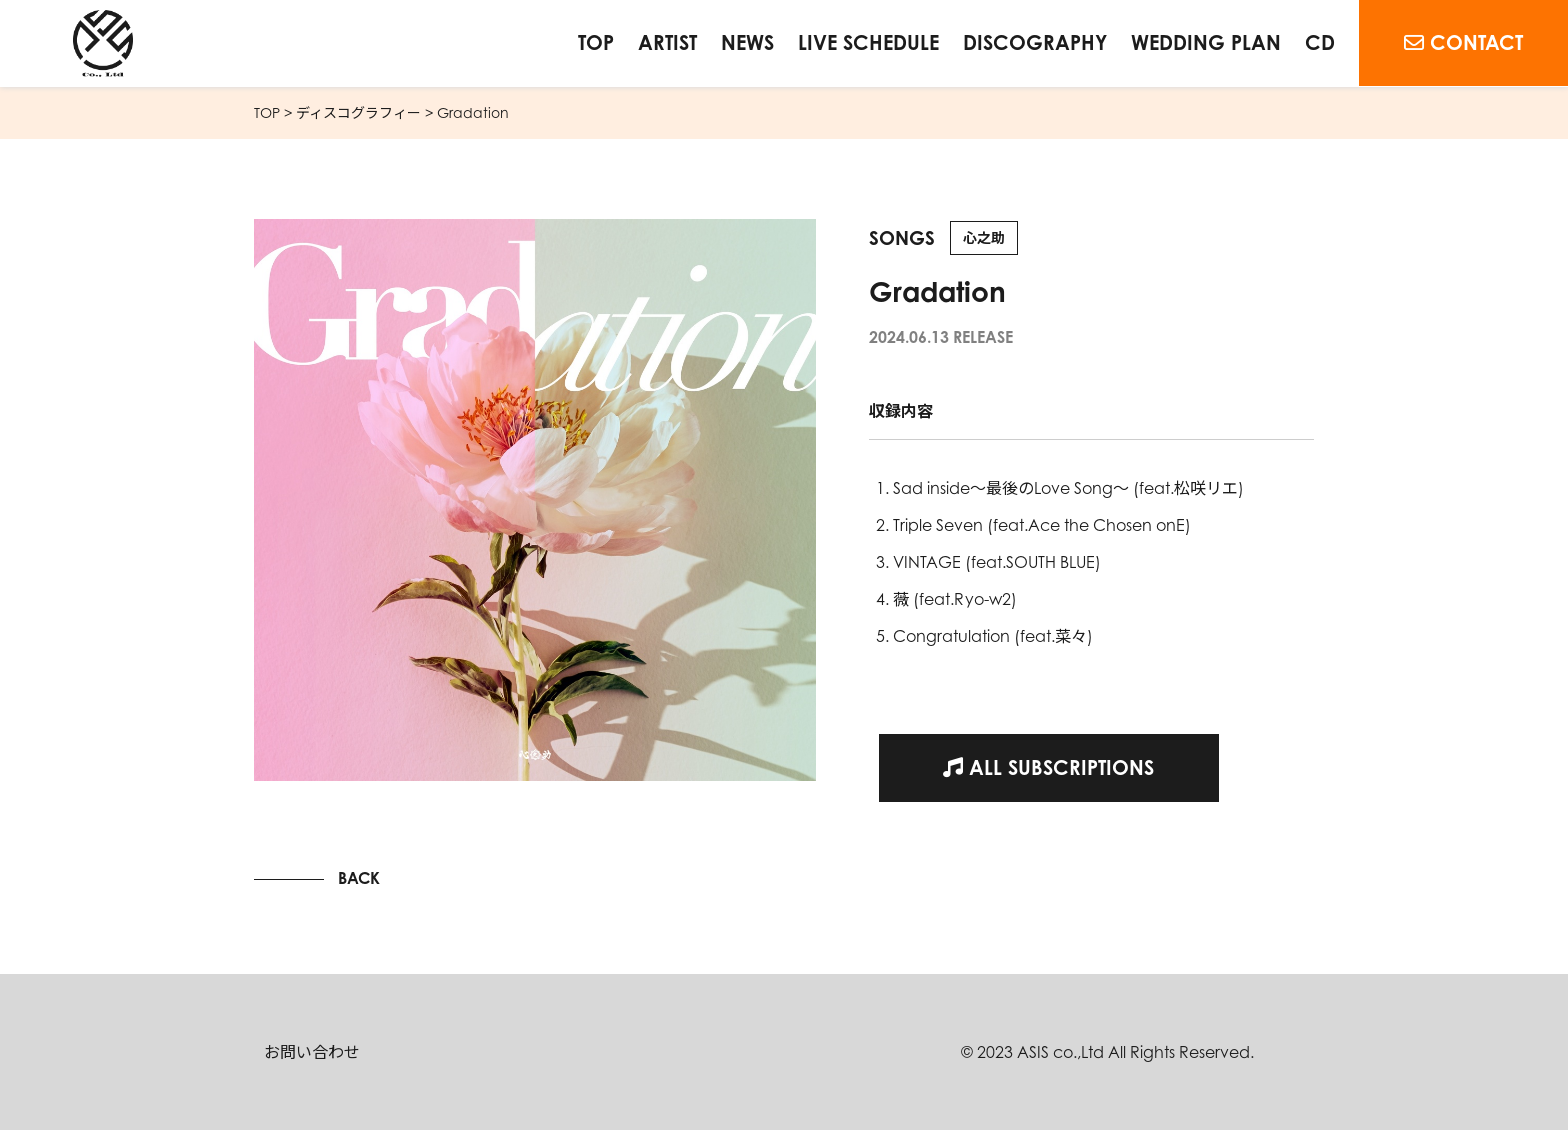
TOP (596, 42)
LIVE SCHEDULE (868, 42)
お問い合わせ (312, 1052)
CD (1320, 42)
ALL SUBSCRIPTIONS (1048, 767)
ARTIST (667, 42)
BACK (359, 878)
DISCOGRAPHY (1035, 42)
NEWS (747, 42)
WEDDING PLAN (1206, 42)
